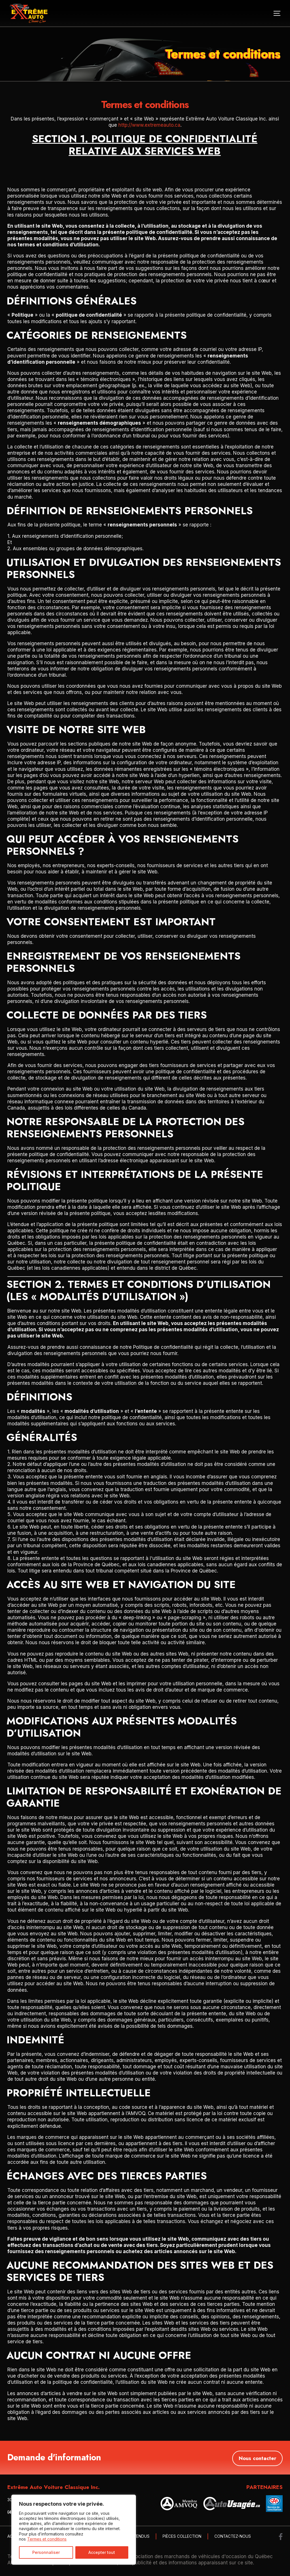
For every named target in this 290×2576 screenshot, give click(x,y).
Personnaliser (46, 2552)
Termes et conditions (47, 2539)
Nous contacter (257, 2457)
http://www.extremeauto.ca (149, 125)
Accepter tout (101, 2552)
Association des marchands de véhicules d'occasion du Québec (200, 2556)
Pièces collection (182, 2536)
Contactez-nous (232, 2536)
